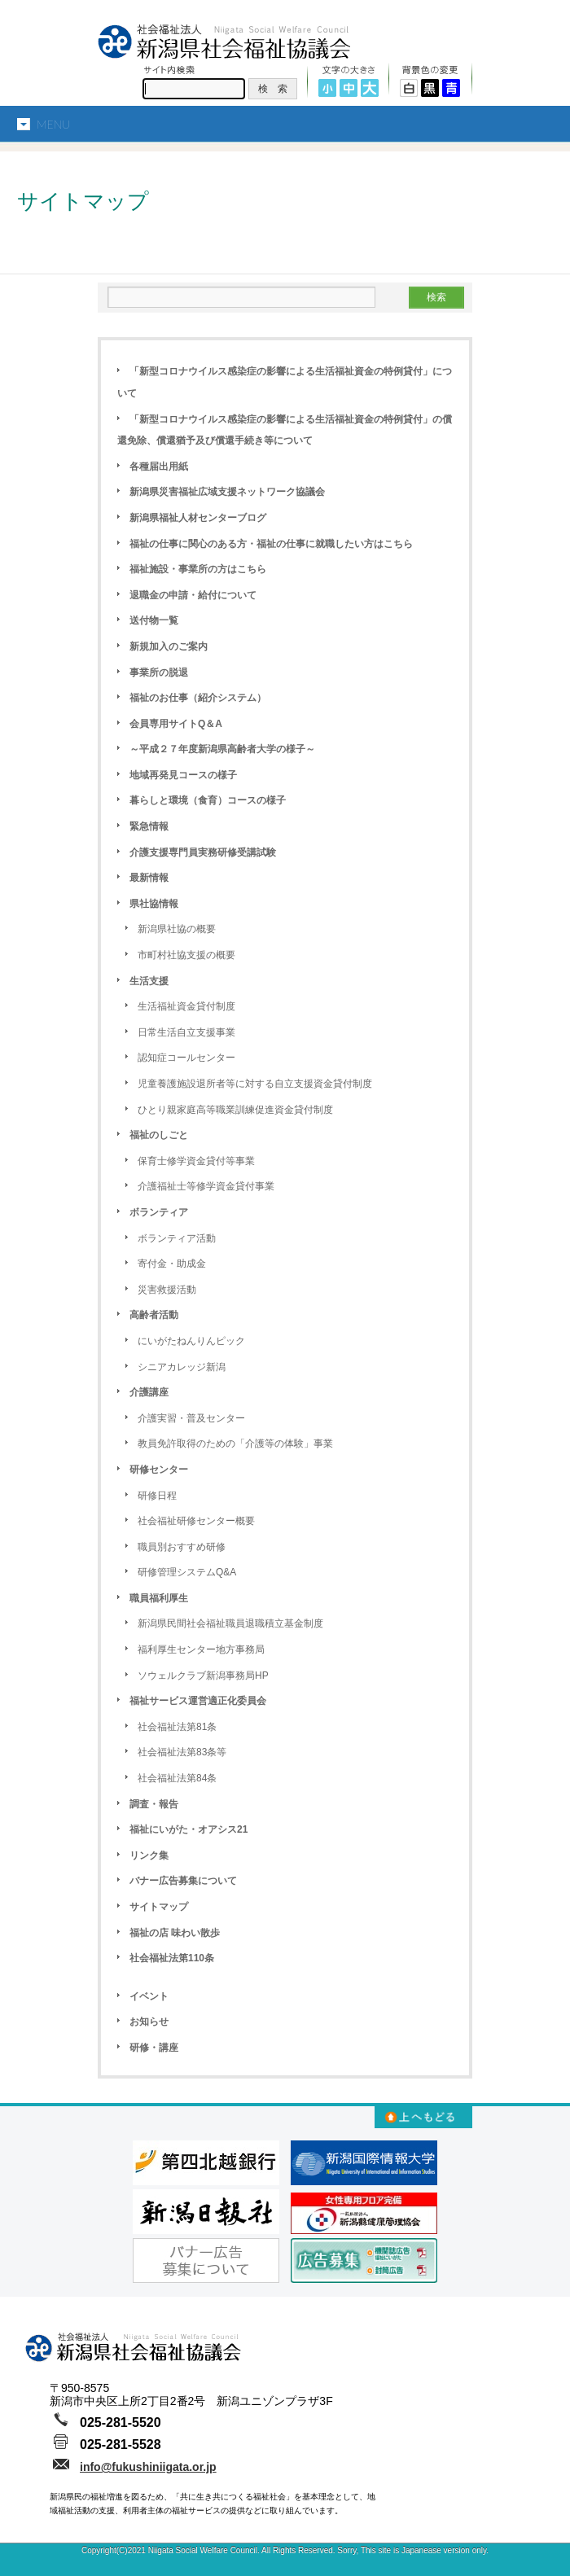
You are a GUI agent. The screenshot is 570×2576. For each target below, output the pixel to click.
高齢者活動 (153, 1315)
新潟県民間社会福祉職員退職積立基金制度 (230, 1623)
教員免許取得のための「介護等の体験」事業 (235, 1443)
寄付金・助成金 (172, 1263)
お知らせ (149, 2021)
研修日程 (157, 1495)
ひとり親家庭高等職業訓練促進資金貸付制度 (235, 1109)
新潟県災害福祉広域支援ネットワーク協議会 (227, 491)
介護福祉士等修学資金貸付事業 (206, 1186)
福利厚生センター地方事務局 (201, 1649)
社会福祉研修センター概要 (196, 1521)
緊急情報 (149, 826)
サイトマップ (158, 1906)
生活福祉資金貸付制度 (186, 1006)
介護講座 (149, 1392)
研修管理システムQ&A (187, 1572)
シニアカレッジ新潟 (182, 1367)
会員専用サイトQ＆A (175, 723)
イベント (149, 1996)
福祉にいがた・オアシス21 (188, 1829)
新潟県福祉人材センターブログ (197, 518)
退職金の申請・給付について (192, 595)
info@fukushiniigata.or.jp (148, 2466)
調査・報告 (153, 1804)
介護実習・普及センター (191, 1418)
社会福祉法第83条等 (182, 1752)
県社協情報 (153, 903)
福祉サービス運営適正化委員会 (197, 1700)
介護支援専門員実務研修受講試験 (202, 852)
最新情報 (149, 877)
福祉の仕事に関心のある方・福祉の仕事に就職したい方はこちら (271, 544)
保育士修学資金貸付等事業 (196, 1161)
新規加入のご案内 (168, 646)
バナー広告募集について (183, 1880)
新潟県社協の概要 (177, 929)
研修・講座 (153, 2047)
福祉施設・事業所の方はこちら (197, 569)
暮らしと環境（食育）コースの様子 (207, 800)
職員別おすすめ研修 (182, 1547)
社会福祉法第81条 (177, 1727)
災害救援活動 (167, 1289)
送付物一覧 (153, 620)
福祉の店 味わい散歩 (174, 1933)
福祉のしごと (158, 1135)
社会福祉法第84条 (177, 1778)
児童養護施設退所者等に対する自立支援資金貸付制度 (255, 1083)
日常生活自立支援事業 (186, 1032)
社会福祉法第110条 (171, 1958)
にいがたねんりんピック (191, 1341)
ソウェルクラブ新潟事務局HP (203, 1675)
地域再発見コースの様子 (183, 775)
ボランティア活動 (177, 1238)
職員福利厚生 (158, 1598)
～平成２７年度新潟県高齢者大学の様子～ (222, 749)
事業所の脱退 (158, 672)
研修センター (158, 1469)
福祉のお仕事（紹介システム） (197, 697)
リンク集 (149, 1855)
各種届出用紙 (158, 466)
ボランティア (158, 1212)
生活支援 (149, 981)
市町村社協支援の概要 (186, 955)
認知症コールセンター (186, 1057)
